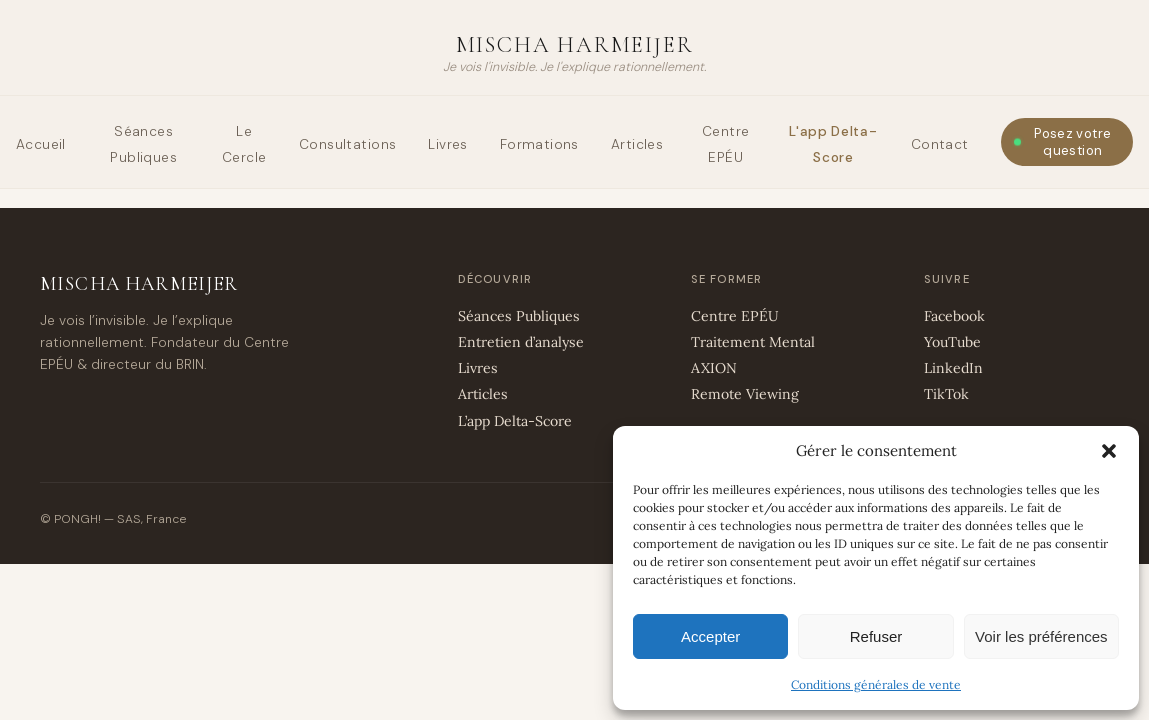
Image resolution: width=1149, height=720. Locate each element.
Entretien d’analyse (521, 342)
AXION (714, 368)
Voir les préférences (1041, 636)
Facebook (954, 316)
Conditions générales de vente (876, 684)
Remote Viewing (745, 394)
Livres (447, 144)
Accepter (710, 636)
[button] (1109, 451)
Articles (637, 144)
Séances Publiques (519, 316)
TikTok (946, 394)
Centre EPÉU (735, 316)
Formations (539, 144)
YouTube (952, 342)
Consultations (347, 144)
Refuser (876, 636)
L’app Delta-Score (515, 421)
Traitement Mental (753, 342)
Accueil (41, 144)
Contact (940, 144)
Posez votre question (1072, 142)
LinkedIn (953, 368)
